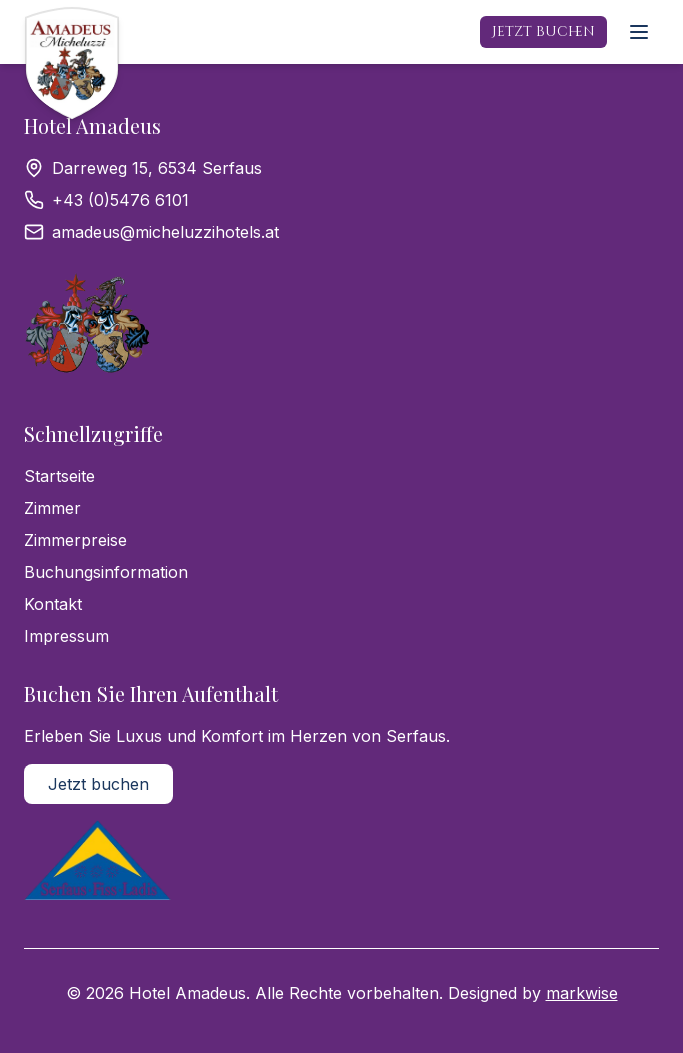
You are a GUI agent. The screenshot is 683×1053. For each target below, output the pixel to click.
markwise (582, 993)
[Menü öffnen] (639, 32)
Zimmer (52, 508)
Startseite (59, 476)
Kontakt (53, 604)
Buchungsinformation (106, 572)
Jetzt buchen (543, 31)
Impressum (66, 636)
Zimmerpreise (75, 540)
